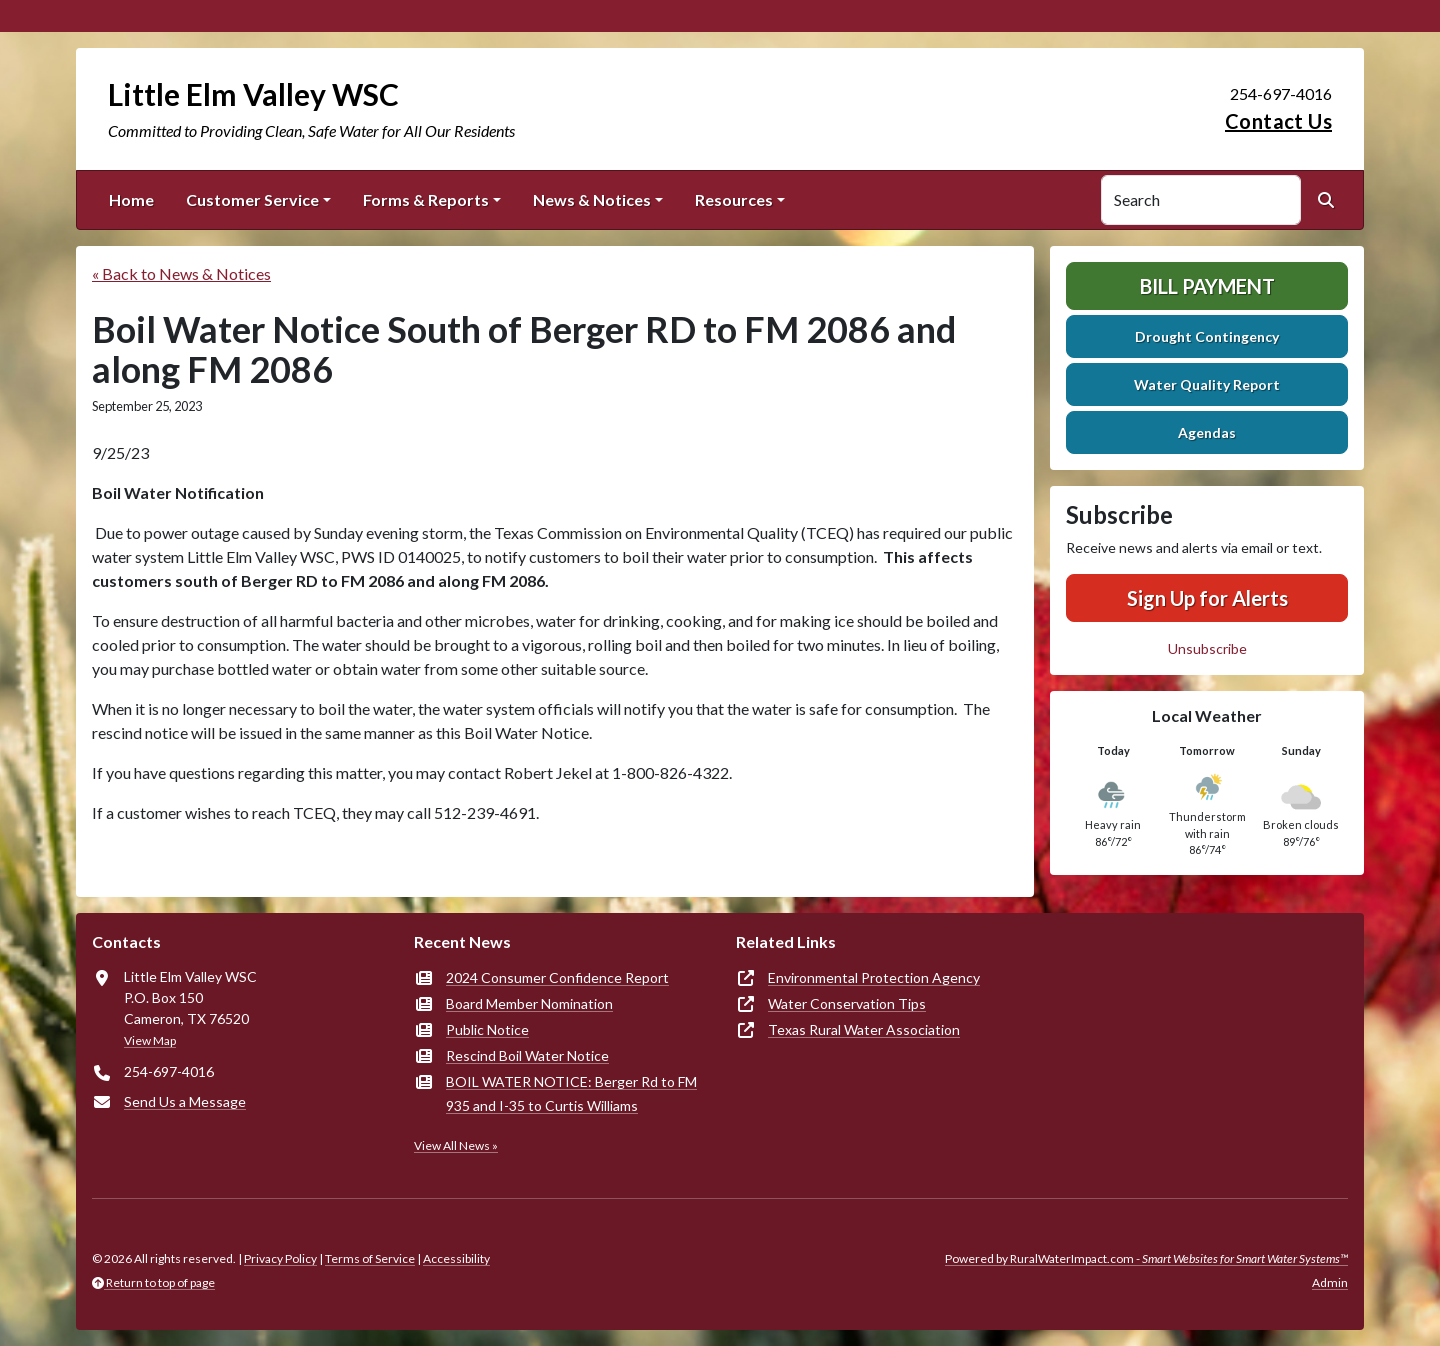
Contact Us (1278, 121)
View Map (150, 1040)
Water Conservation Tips (847, 1003)
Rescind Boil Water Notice (527, 1055)
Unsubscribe (1207, 648)
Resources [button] (734, 199)
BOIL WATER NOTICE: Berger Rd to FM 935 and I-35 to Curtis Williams (571, 1093)
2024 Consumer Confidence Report (557, 977)
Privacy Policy (280, 1258)
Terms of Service (370, 1258)
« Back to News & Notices (181, 273)
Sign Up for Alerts (1207, 598)
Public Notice (487, 1029)
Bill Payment (1207, 286)
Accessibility (456, 1258)
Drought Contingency (1207, 336)
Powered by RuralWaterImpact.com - (1146, 1258)
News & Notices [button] (592, 199)
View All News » (456, 1145)
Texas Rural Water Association (864, 1029)
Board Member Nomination (529, 1003)
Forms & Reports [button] (426, 199)
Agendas (1207, 432)
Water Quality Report (1207, 384)
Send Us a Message (185, 1101)
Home (131, 199)
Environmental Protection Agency (874, 977)
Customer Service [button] (252, 199)
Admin (1330, 1282)
